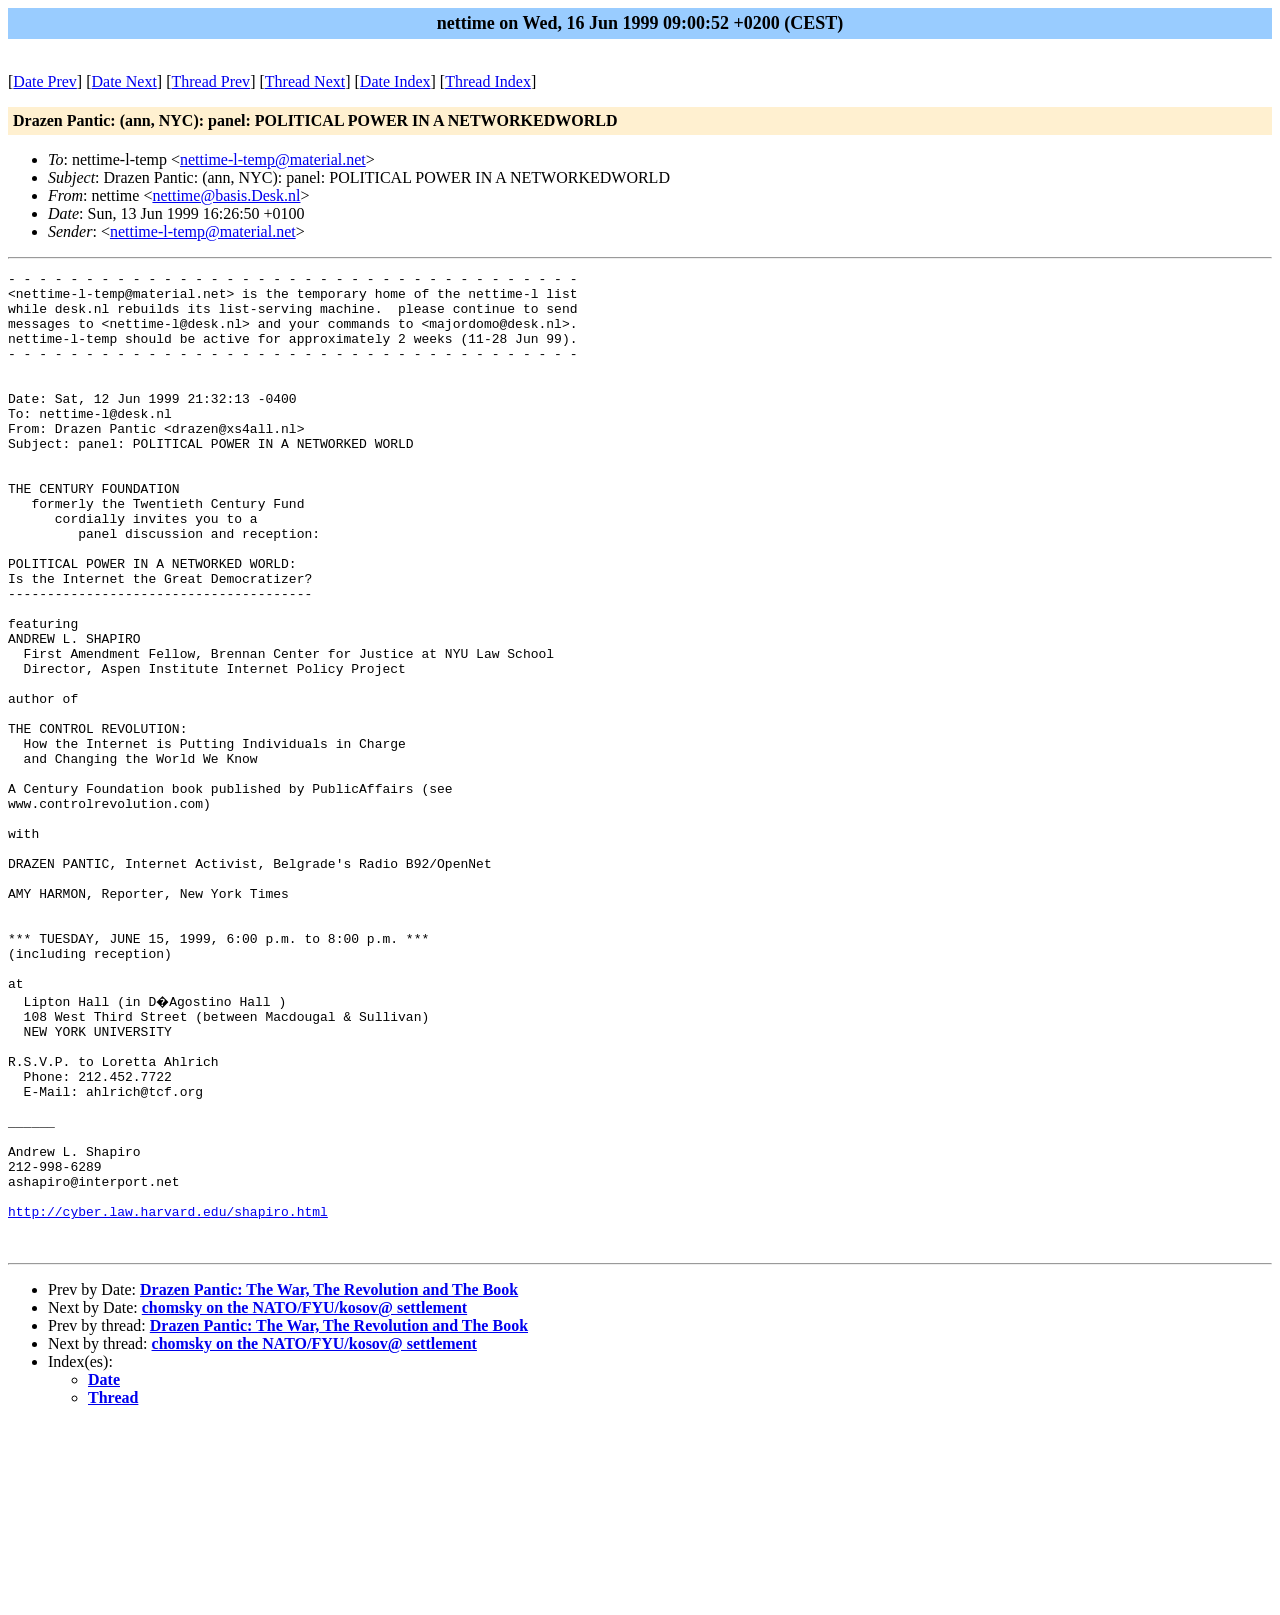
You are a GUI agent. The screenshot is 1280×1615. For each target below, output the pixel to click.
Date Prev (45, 81)
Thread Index (488, 81)
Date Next (124, 81)
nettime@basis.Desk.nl (226, 195)
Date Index (395, 81)
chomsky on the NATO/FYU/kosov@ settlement (304, 1499)
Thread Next (305, 81)
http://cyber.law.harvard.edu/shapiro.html (168, 1397)
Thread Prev (210, 81)
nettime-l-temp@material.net (273, 159)
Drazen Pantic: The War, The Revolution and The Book (329, 1481)
